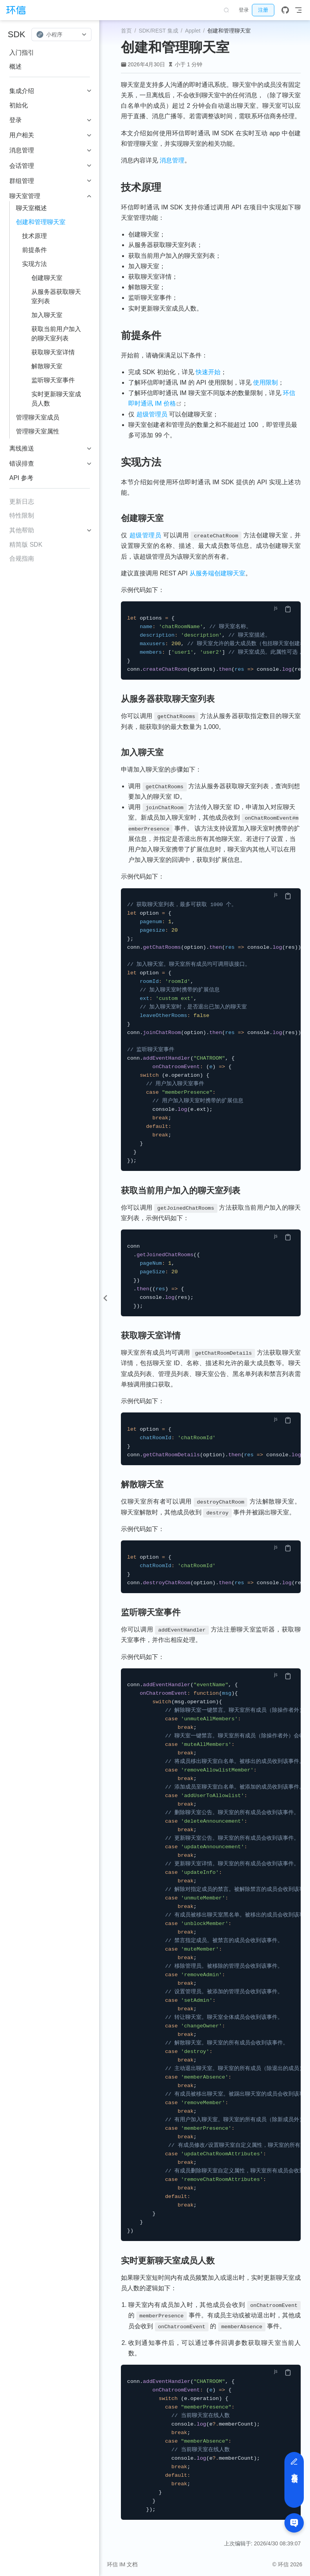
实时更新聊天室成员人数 (56, 399)
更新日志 (21, 501)
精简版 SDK (25, 544)
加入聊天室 (46, 315)
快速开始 (208, 372)
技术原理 (34, 236)
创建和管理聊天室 (40, 222)
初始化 (18, 105)
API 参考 (21, 478)
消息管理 (172, 160)
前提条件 (34, 250)
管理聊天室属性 (37, 431)
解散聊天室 (46, 366)
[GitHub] (285, 10)
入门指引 (21, 52)
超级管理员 (151, 414)
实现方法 (34, 264)
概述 (15, 66)
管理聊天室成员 (37, 417)
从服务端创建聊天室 (217, 573)
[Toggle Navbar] (298, 10)
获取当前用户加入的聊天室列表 (56, 334)
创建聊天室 (46, 278)
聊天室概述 (31, 208)
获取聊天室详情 (53, 352)
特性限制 (21, 515)
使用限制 (265, 382)
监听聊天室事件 (53, 380)
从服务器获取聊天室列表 (56, 296)
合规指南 (21, 558)
